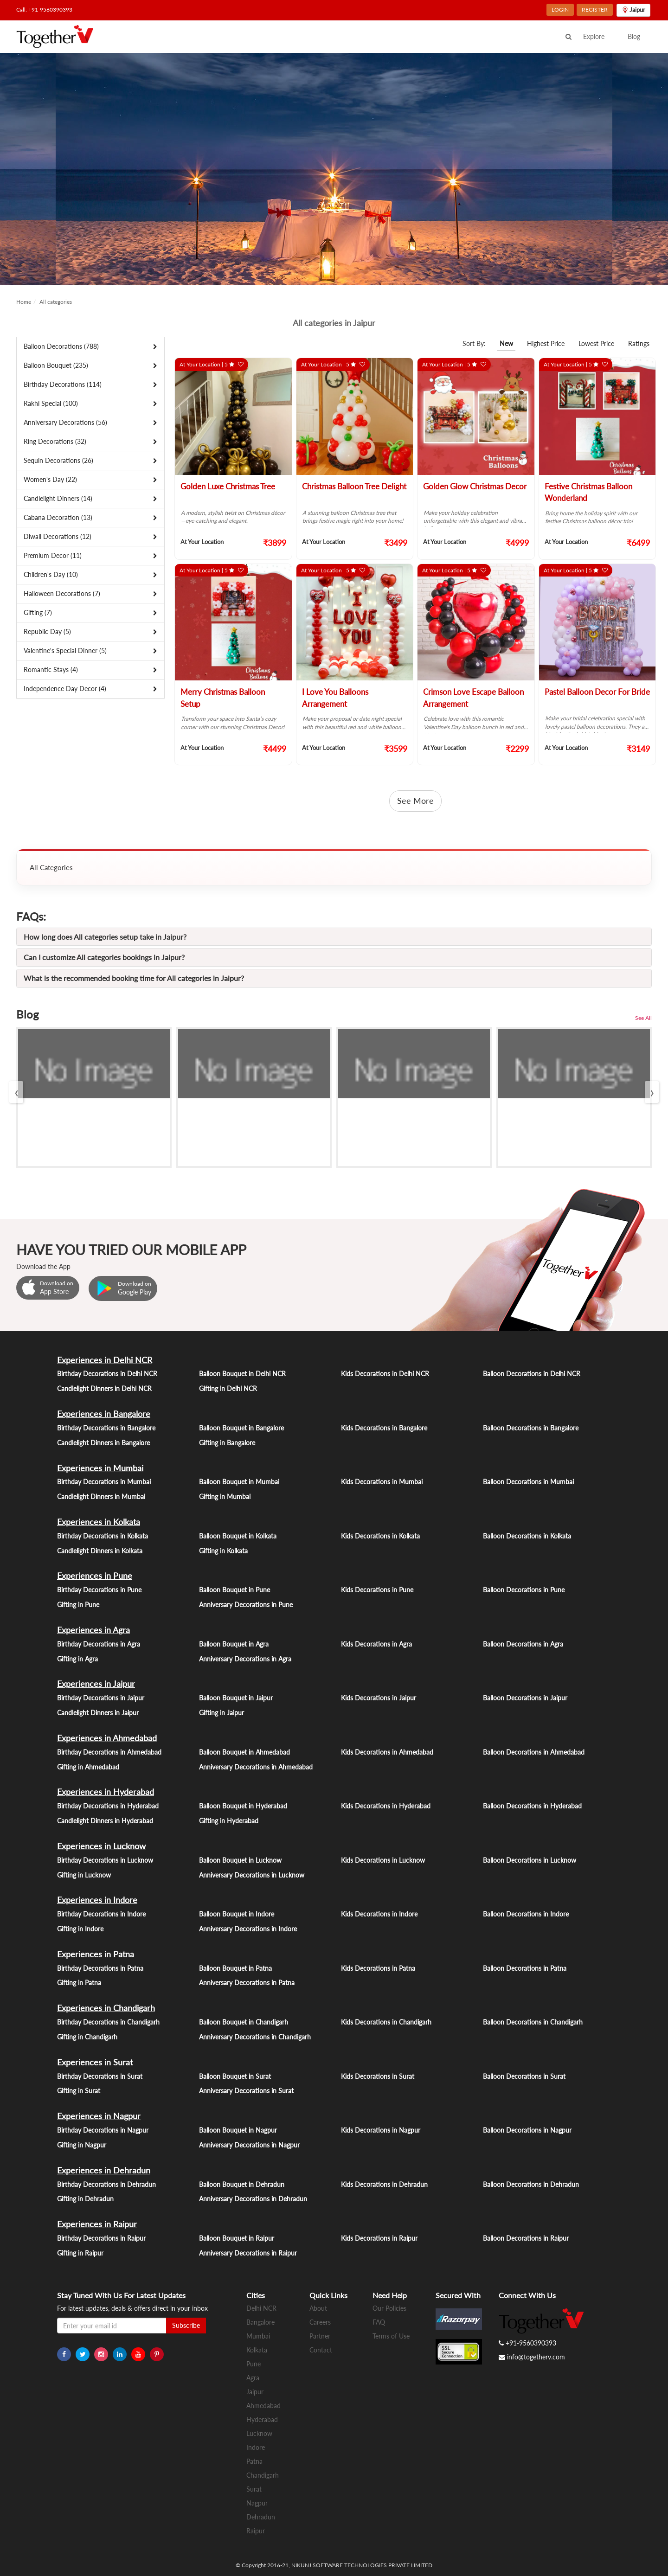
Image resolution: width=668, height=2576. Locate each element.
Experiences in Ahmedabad (107, 1738)
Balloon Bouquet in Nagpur (238, 2130)
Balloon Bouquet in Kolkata (237, 1536)
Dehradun (260, 2517)
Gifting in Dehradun (85, 2199)
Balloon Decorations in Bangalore (530, 1428)
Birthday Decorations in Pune (99, 1590)
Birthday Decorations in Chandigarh (108, 2022)
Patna (254, 2461)
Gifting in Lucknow (84, 1875)
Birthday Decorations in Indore (101, 1914)
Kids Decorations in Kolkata (380, 1536)
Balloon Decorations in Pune (524, 1590)
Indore (255, 2447)
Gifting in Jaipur (221, 1713)
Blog (634, 36)
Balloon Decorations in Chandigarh (533, 2022)
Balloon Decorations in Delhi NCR (531, 1374)
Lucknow (259, 2433)
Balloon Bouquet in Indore (236, 1914)
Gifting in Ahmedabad (88, 1767)
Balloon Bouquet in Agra (234, 1644)
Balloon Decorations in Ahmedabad (533, 1752)
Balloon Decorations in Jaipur (525, 1698)
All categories (55, 301)
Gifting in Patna (79, 1982)
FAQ (379, 2322)
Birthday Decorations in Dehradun (106, 2184)
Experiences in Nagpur (99, 2116)
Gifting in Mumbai (224, 1496)
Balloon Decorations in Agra (523, 1644)
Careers (320, 2322)
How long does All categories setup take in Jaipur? (105, 936)
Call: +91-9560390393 (44, 9)
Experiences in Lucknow (101, 1846)
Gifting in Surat (78, 2091)
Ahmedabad (263, 2405)
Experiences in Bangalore (103, 1414)
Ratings (638, 343)
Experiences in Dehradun (103, 2170)
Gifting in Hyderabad (228, 1821)
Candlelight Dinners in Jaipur (98, 1713)
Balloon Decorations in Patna (524, 1968)
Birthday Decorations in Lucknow (105, 1860)
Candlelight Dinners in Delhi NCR (104, 1388)
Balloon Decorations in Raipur (526, 2238)
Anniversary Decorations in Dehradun (253, 2199)
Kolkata (256, 2350)
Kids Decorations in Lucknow (383, 1860)
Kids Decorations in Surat (377, 2076)
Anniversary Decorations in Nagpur (249, 2145)
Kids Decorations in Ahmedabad (387, 1752)
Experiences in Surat (95, 2062)
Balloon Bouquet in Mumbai (239, 1482)
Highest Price (546, 343)
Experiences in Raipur (97, 2224)
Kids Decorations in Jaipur (378, 1698)
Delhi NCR (261, 2308)
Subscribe (186, 2325)
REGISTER (595, 9)
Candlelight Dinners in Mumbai (101, 1496)
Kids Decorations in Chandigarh (386, 2022)
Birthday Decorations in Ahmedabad (109, 1752)
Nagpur (257, 2503)
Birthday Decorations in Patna (100, 1968)
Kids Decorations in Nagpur (380, 2130)
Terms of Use (391, 2336)
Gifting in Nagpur (81, 2145)
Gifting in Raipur (80, 2253)
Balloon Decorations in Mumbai (528, 1482)
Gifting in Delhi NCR (228, 1388)
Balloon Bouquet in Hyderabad (243, 1806)
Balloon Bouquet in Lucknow (240, 1860)
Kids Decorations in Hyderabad (385, 1806)
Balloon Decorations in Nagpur (527, 2130)
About (318, 2308)
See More (415, 800)
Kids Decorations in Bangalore (384, 1428)
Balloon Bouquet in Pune (234, 1590)
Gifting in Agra (77, 1659)
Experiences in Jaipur (96, 1684)
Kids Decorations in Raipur (379, 2238)
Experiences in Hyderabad (105, 1792)
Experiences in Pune (94, 1575)
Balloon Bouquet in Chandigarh (243, 2022)
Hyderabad (262, 2419)
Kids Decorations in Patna (378, 1968)
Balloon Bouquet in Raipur (236, 2238)
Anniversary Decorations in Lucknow (251, 1875)
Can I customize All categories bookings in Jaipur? (104, 957)
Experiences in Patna (95, 1954)
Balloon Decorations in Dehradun (531, 2184)
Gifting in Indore (80, 1929)
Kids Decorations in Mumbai (382, 1482)
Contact (320, 2350)
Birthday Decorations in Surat (99, 2076)
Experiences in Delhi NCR (104, 1360)
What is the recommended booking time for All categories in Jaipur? (134, 978)
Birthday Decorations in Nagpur (102, 2130)
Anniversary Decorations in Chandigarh (255, 2037)
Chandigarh (262, 2475)
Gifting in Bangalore (227, 1443)
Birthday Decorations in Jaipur (100, 1698)
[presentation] (16, 1092)
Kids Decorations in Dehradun (384, 2184)
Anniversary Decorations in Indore (248, 1929)
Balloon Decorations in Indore (526, 1914)
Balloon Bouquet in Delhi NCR (242, 1374)
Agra (252, 2378)
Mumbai (258, 2336)
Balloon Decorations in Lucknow (529, 1860)
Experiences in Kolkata (98, 1522)
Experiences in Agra (93, 1630)
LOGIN (560, 9)
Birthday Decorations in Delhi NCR (107, 1374)
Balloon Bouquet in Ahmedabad (244, 1752)
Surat (254, 2489)
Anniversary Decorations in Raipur (248, 2253)
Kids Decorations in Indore (379, 1914)
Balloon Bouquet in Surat (235, 2076)
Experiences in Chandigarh (106, 2008)
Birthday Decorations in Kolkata (102, 1536)
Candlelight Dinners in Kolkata (99, 1551)
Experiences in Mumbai (100, 1468)
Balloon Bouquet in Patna (235, 1968)
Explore (593, 36)
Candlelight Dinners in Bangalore (103, 1443)
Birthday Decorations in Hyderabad (108, 1806)
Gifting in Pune (78, 1604)
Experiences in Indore (97, 1900)
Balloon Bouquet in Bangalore (241, 1428)
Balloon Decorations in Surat (524, 2076)
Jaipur (254, 2392)
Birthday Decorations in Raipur (101, 2238)
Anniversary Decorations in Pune (246, 1604)
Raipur (255, 2531)
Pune (253, 2364)
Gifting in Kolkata (223, 1551)
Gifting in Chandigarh (87, 2037)
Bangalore (260, 2322)
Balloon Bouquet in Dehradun (241, 2184)
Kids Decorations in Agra (376, 1644)
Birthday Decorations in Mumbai (104, 1482)
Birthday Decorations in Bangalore (106, 1428)
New (506, 343)
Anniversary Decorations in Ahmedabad (256, 1767)
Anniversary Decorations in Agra (245, 1659)
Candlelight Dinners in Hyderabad (105, 1821)
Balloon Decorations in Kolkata (527, 1536)
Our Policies (389, 2308)
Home (23, 301)
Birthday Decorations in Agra (98, 1644)
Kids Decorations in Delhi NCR (385, 1374)
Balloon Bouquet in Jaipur (236, 1698)
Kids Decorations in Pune (377, 1590)
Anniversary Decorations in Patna (247, 1982)
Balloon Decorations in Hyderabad (532, 1806)
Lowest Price (596, 343)
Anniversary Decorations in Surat (246, 2091)
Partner (319, 2336)
